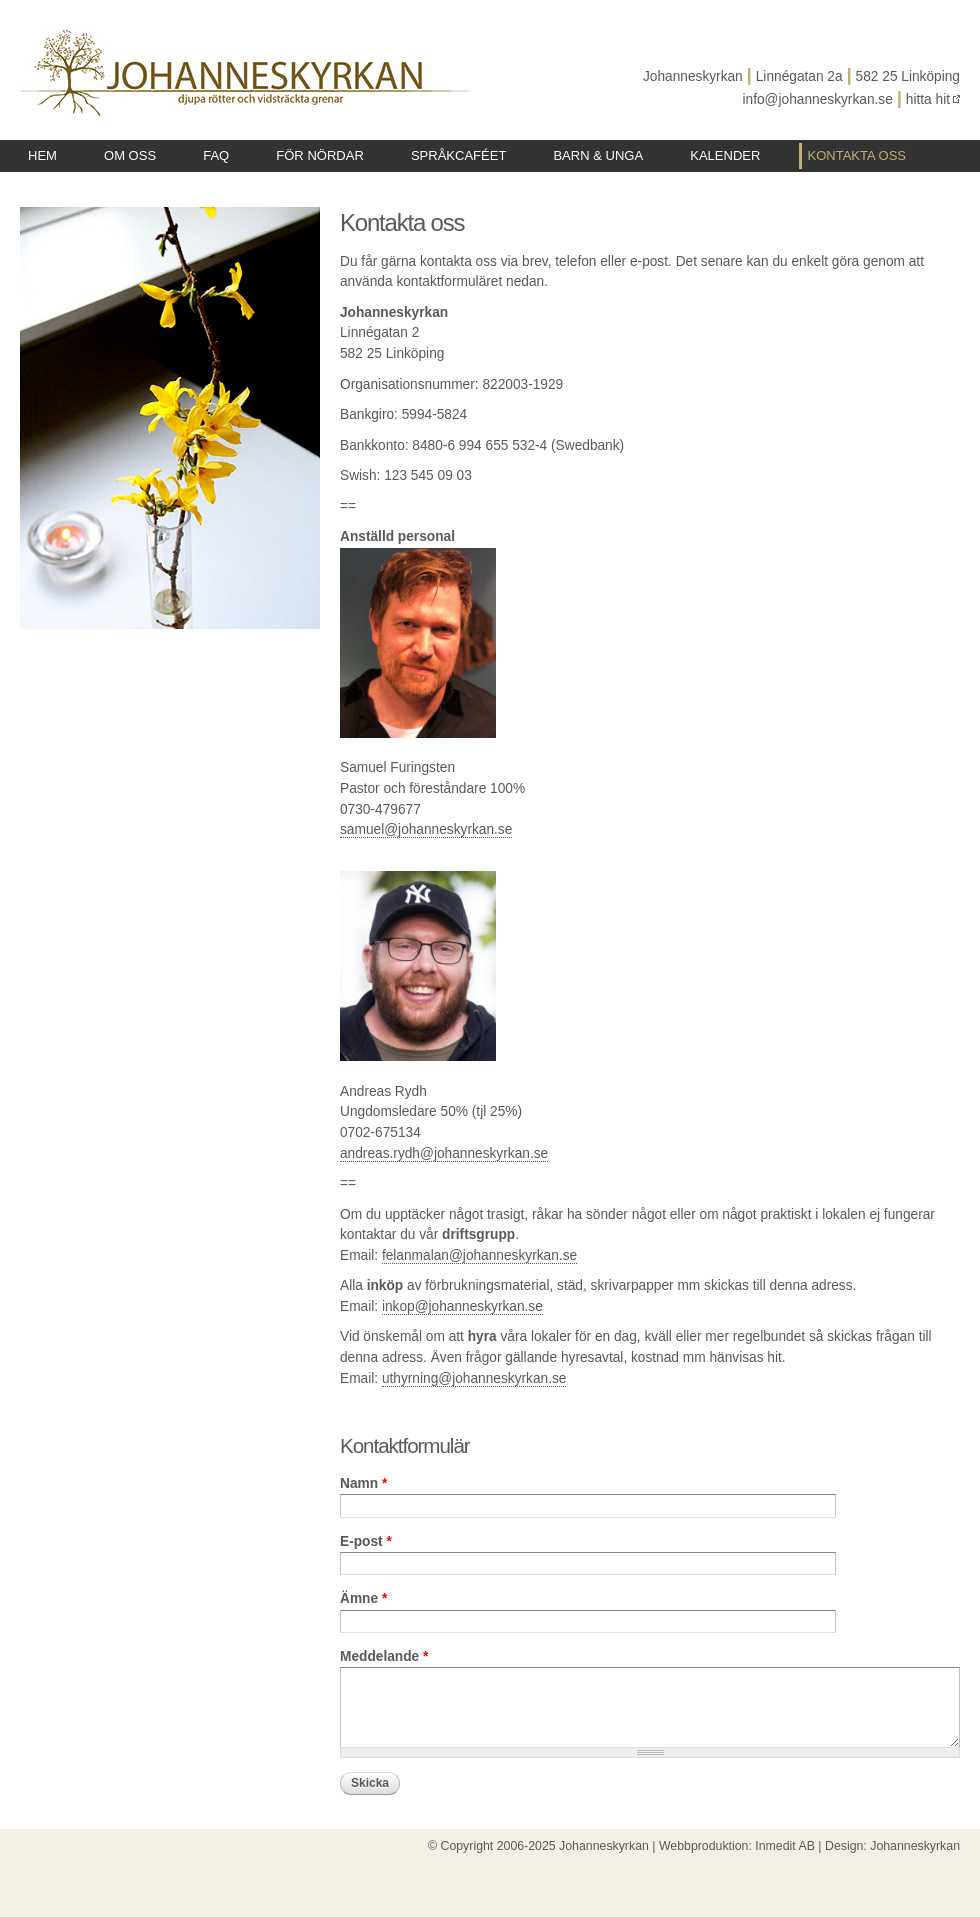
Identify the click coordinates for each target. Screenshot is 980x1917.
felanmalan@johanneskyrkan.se (479, 1255)
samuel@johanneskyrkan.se (426, 829)
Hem (42, 155)
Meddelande (384, 1656)
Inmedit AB (785, 1846)
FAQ (216, 155)
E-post (366, 1541)
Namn (363, 1483)
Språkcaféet (458, 155)
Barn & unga (598, 155)
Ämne (363, 1598)
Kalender (725, 155)
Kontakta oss (856, 155)
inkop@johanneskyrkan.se (462, 1306)
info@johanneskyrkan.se (818, 99)
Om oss (130, 155)
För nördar (320, 155)
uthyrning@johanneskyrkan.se (474, 1378)
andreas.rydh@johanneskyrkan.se (444, 1153)
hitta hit (928, 99)
